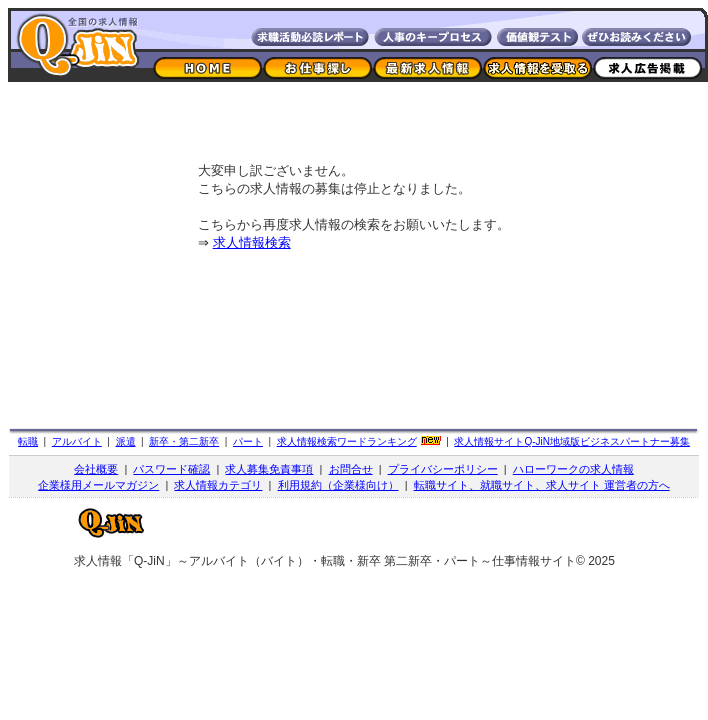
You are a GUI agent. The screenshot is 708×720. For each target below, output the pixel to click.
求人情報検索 (252, 242)
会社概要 (96, 469)
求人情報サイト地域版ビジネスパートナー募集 (572, 441)
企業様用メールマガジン (98, 485)
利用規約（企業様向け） (338, 485)
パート (248, 441)
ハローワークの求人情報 (573, 469)
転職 (28, 441)
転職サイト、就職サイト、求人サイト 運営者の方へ (542, 485)
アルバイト (77, 441)
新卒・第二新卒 (184, 441)
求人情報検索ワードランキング (347, 441)
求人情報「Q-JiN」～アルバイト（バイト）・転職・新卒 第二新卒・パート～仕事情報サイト (325, 561)
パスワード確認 (171, 469)
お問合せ (351, 469)
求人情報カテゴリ (218, 485)
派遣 (126, 441)
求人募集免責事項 (269, 469)
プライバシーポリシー (443, 469)
